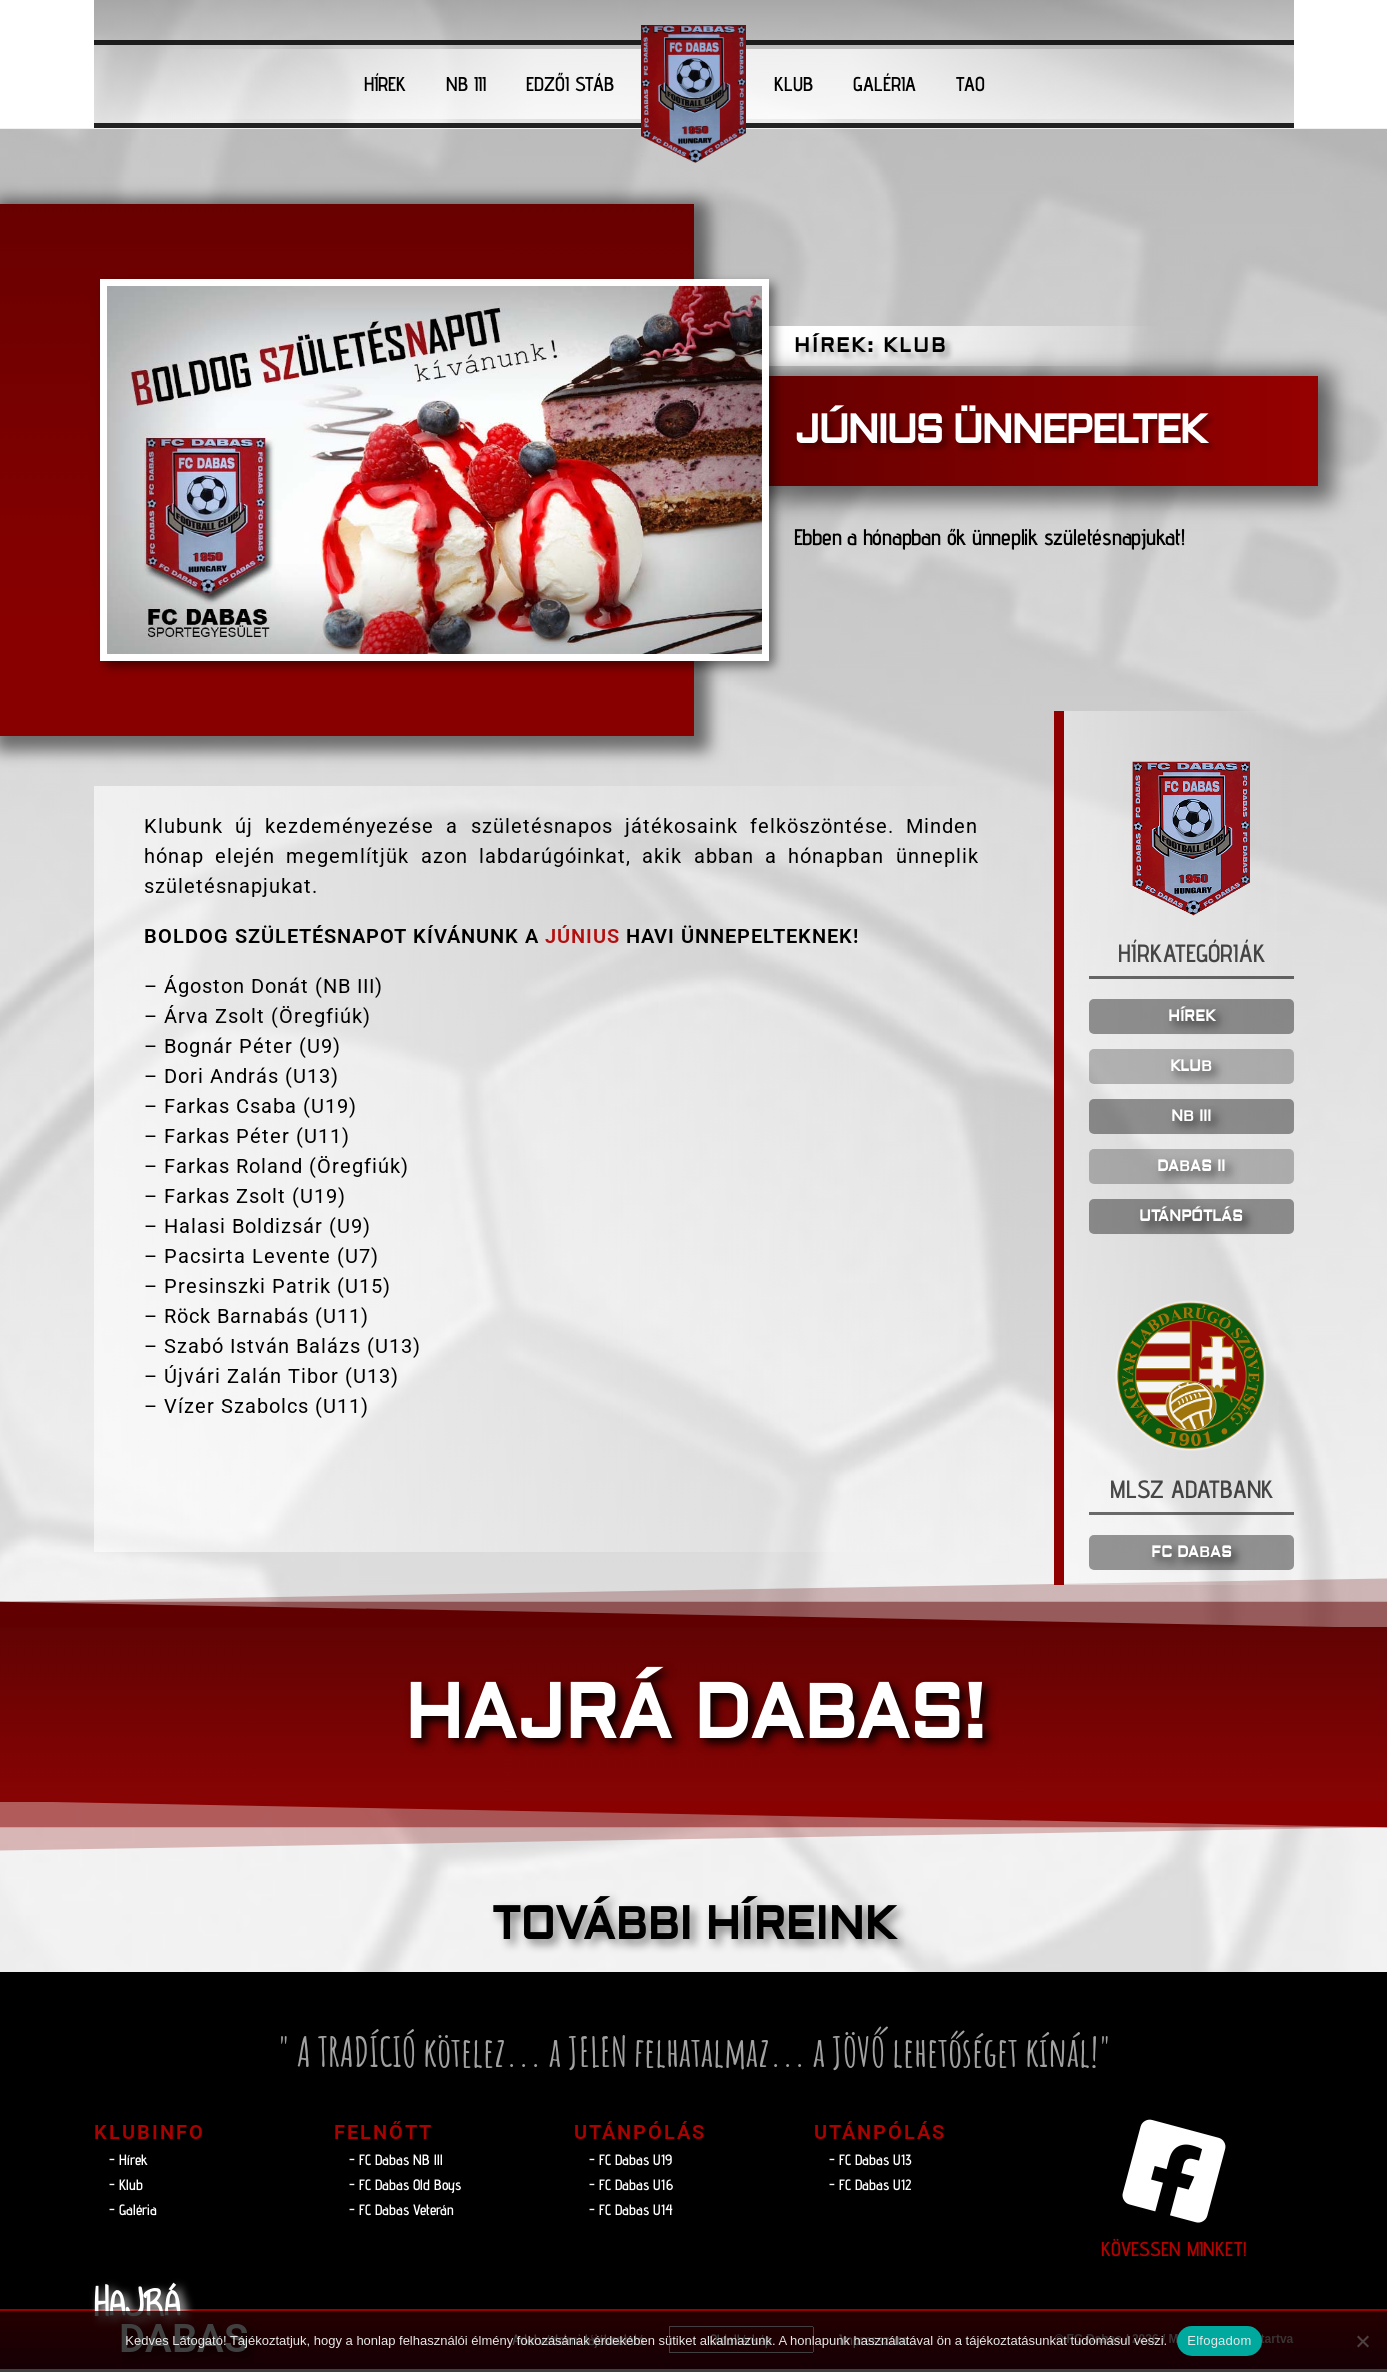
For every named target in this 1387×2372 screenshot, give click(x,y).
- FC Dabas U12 (870, 2187)
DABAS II (1191, 1169)
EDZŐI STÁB (570, 84)
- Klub (126, 2187)
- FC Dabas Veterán (401, 2212)
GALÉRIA (884, 84)
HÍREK (385, 84)
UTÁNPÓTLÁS (1191, 1219)
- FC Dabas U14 (631, 2212)
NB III (466, 84)
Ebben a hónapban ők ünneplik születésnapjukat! (1016, 537)
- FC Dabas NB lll (396, 2162)
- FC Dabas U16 (631, 2187)
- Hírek (128, 2162)
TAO (970, 84)
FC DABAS (1191, 1555)
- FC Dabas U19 (630, 2162)
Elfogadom (1219, 2340)
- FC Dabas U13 (870, 2162)
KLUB (793, 84)
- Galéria (133, 2212)
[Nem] (1362, 2341)
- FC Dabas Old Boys (405, 2187)
